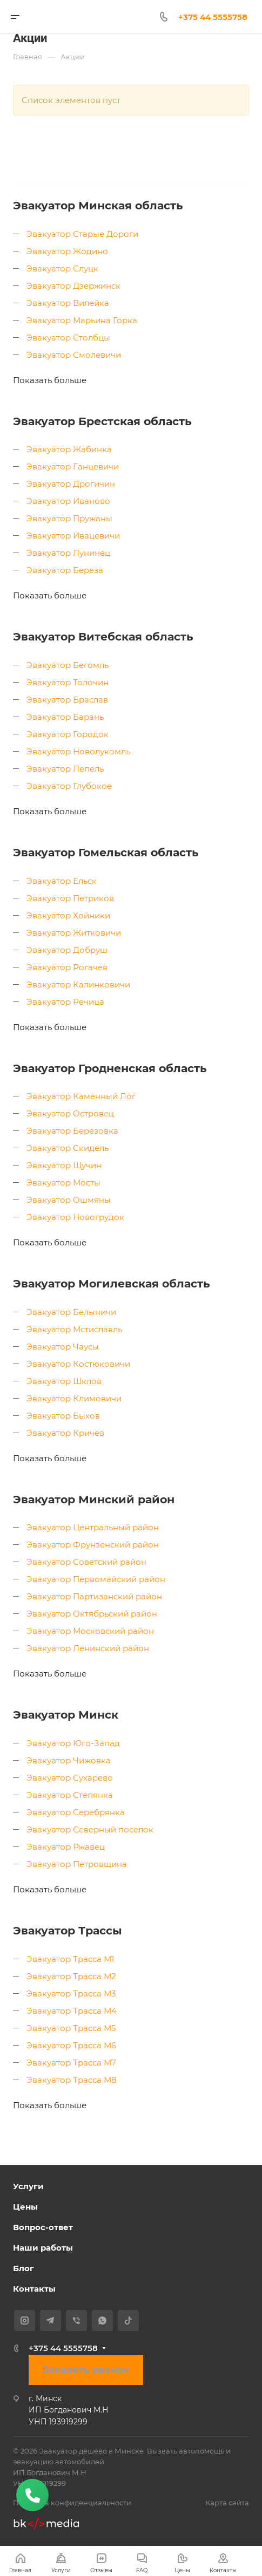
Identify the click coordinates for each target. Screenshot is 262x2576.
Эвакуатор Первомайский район (95, 1579)
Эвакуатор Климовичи (74, 1398)
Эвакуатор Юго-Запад (73, 1743)
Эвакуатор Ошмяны (68, 1200)
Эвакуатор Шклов (64, 1381)
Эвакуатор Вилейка (67, 303)
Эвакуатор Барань (65, 717)
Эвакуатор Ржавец (65, 1847)
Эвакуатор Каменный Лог (81, 1096)
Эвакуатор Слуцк (62, 268)
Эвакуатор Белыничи (71, 1312)
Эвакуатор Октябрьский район (91, 1614)
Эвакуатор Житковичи (73, 933)
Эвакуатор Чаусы (62, 1346)
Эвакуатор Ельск (61, 881)
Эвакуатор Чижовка (68, 1760)
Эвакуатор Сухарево (69, 1778)
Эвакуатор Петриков (70, 898)
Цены (25, 2207)
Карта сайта (227, 2502)
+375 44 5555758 (63, 2348)
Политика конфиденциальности (72, 2502)
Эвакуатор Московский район (90, 1631)
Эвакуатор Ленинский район (87, 1648)
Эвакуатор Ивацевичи (73, 535)
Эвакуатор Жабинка (69, 449)
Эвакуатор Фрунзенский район (92, 1544)
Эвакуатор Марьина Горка (81, 320)
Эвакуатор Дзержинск (73, 286)
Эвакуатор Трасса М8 (71, 2080)
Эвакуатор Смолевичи (73, 355)
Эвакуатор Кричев (65, 1433)
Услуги (28, 2186)
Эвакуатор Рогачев (67, 967)
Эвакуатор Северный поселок (89, 1829)
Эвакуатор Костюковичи (78, 1364)
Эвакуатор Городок (67, 734)
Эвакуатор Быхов (63, 1415)
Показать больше (49, 380)
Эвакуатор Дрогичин (70, 484)
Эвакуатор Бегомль (67, 665)
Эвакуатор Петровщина (76, 1864)
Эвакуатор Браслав (67, 699)
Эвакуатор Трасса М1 (70, 1959)
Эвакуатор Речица (65, 1002)
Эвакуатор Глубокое (69, 786)
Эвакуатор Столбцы (68, 337)
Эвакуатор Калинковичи (78, 984)
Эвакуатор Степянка (69, 1795)
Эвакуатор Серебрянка (75, 1812)
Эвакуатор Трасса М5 (71, 2028)
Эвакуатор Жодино (67, 251)
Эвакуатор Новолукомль (78, 751)
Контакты (34, 2289)
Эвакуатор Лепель (65, 769)
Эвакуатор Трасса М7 (71, 2062)
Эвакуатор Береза (64, 570)
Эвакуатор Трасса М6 (71, 2045)
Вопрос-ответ (43, 2227)
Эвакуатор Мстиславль (74, 1329)
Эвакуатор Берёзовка (72, 1131)
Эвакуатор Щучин (64, 1165)
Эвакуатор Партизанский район (94, 1596)
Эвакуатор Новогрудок (75, 1217)
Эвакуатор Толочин (67, 682)
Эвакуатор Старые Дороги (82, 234)
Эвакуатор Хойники (68, 915)
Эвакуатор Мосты (63, 1182)
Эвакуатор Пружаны (69, 518)
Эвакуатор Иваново (68, 501)
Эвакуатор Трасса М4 (71, 2011)
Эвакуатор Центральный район (92, 1527)
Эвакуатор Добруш (67, 950)
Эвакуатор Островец (70, 1113)
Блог (23, 2268)
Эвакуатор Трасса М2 (71, 1976)
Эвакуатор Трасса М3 (71, 1993)
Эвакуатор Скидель (67, 1148)
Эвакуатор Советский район (86, 1562)
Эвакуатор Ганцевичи (72, 466)
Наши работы (43, 2248)
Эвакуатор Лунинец (68, 553)
